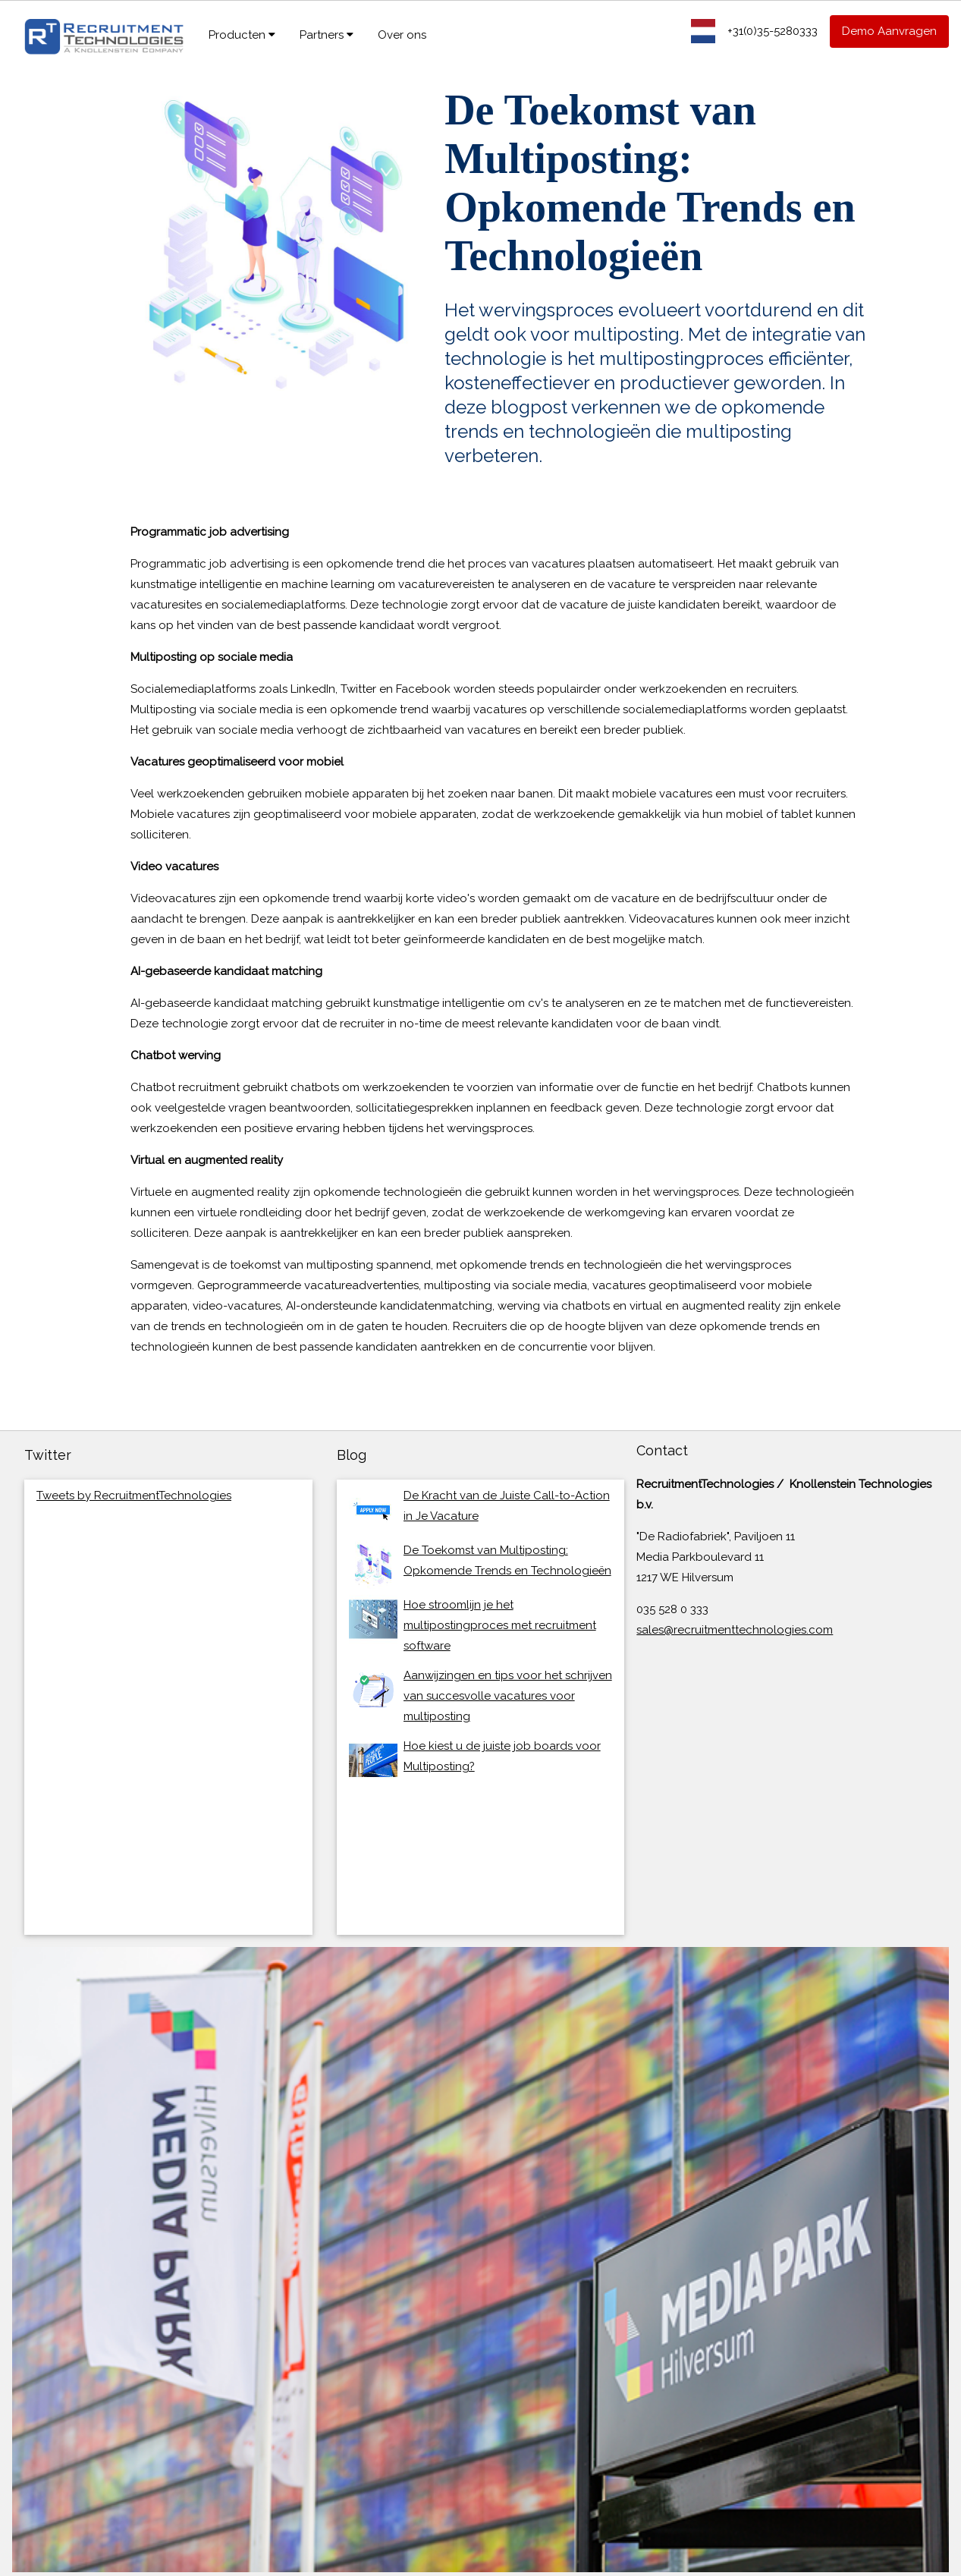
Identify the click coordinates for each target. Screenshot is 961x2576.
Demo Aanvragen (889, 31)
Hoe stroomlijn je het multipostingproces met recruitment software (500, 1625)
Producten (242, 35)
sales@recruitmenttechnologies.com (734, 1630)
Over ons (402, 35)
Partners (326, 35)
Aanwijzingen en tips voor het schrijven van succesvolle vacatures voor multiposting (508, 1696)
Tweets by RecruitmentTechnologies (133, 1495)
